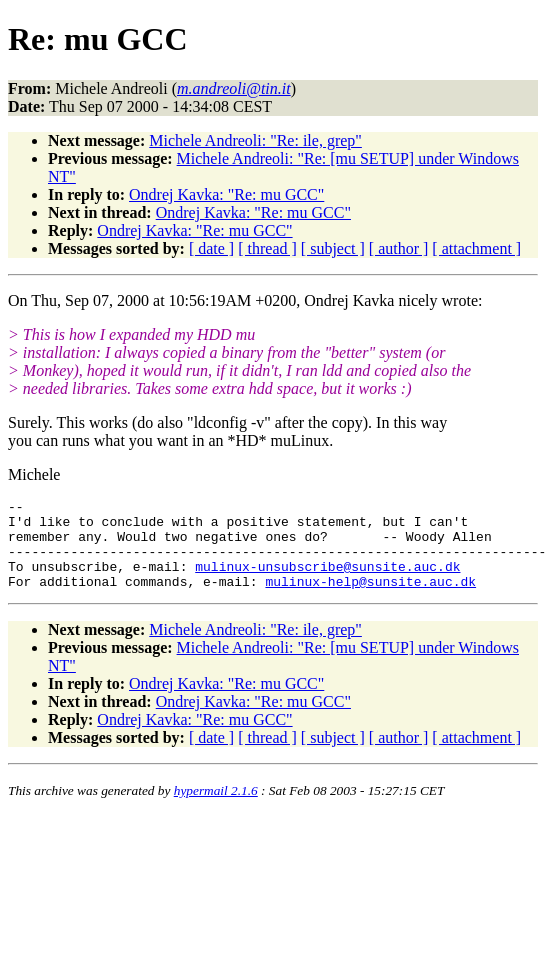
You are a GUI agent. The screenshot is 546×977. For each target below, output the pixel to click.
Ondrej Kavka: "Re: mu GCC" (226, 194)
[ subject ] (333, 248)
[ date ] (211, 248)
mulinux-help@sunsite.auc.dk (370, 599)
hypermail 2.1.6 (216, 808)
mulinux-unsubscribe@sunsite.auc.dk (327, 581)
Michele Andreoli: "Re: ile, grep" (255, 140)
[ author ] (399, 248)
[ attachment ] (476, 248)
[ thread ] (267, 248)
